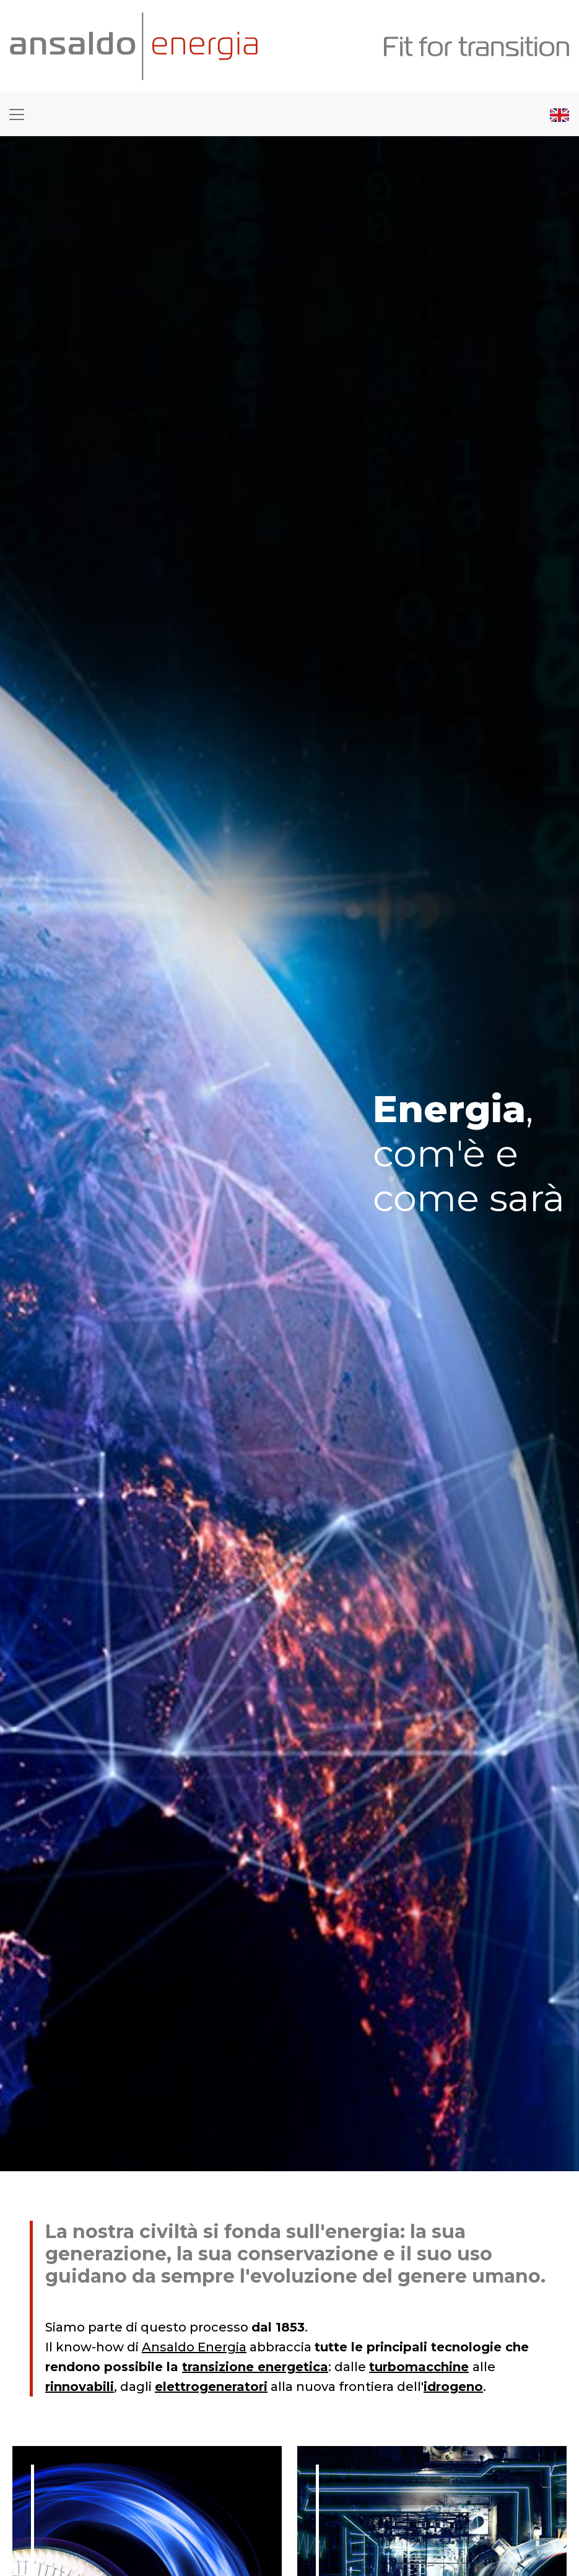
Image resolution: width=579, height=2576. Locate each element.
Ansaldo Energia (194, 2347)
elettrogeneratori (211, 2386)
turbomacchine (419, 2366)
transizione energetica (255, 2366)
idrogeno (453, 2386)
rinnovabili (79, 2386)
